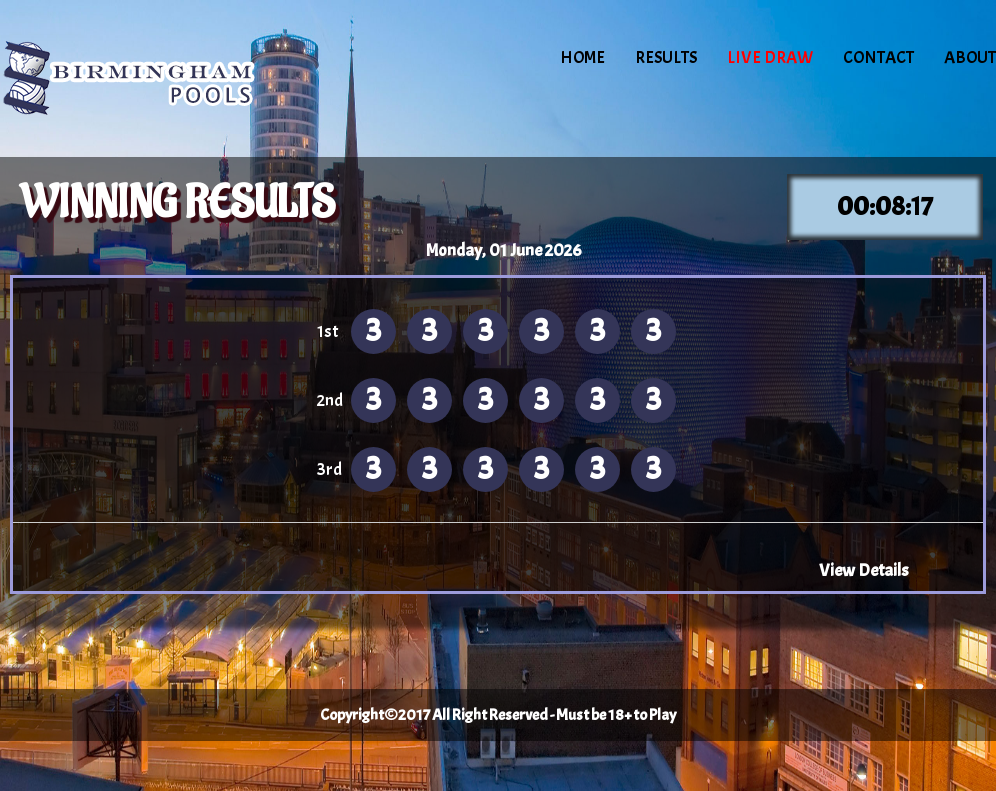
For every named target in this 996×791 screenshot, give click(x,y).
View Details (864, 570)
